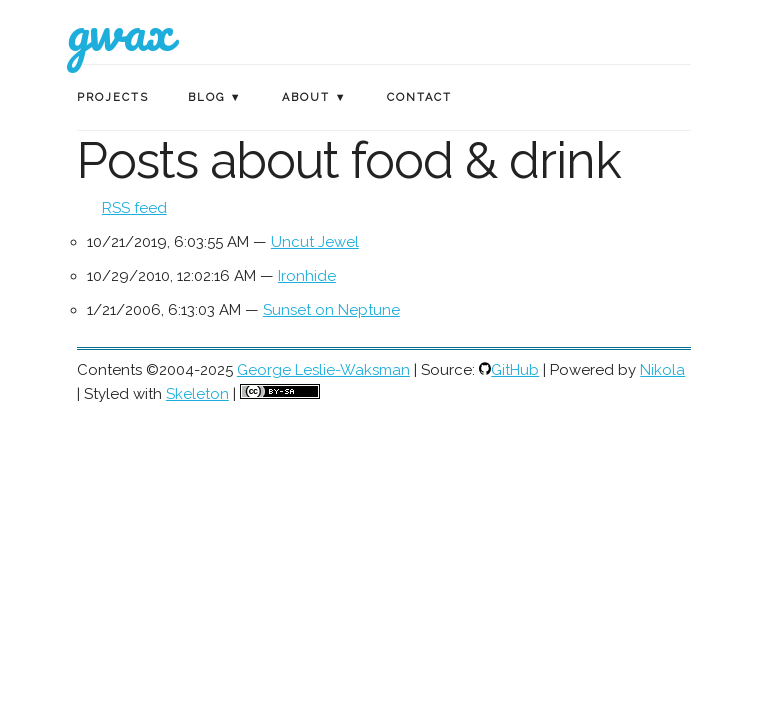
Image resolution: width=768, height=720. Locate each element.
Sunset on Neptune (331, 310)
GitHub (515, 370)
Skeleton (197, 394)
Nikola (662, 370)
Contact (419, 97)
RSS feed (134, 208)
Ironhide (307, 276)
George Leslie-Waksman (323, 370)
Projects (113, 97)
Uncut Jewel (315, 242)
